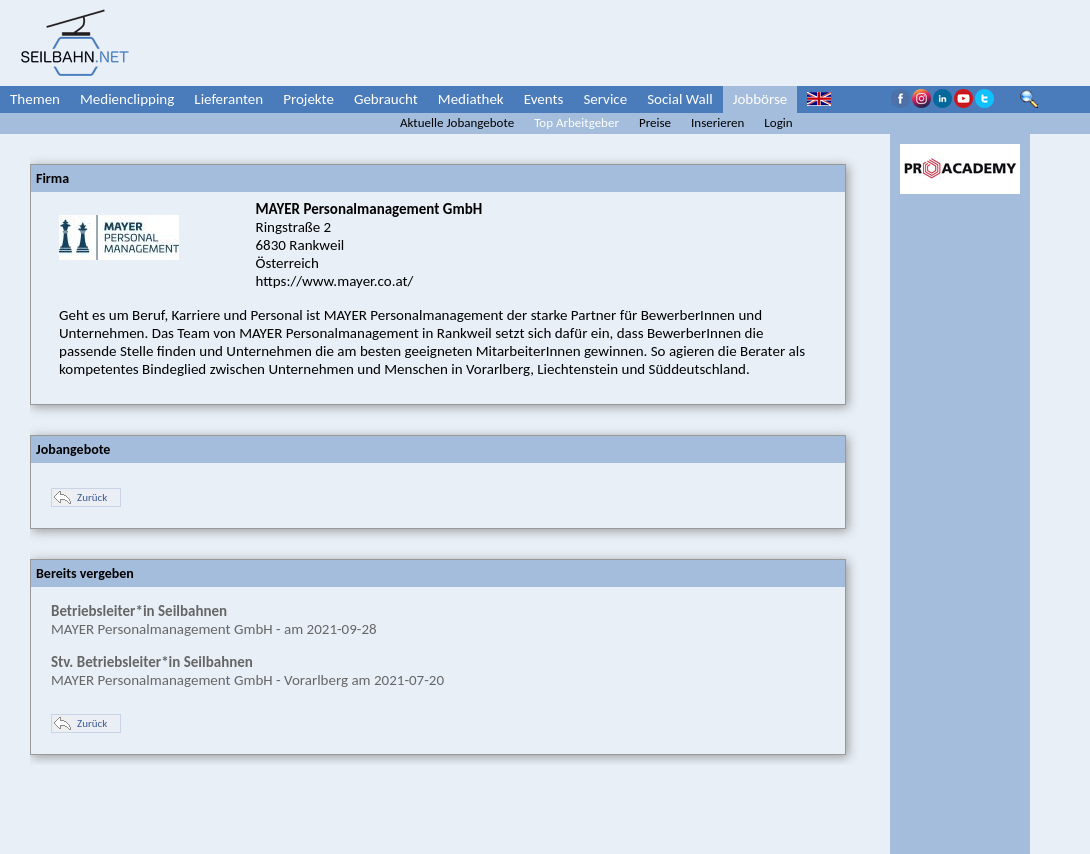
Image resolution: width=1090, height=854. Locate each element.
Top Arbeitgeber (576, 122)
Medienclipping (127, 99)
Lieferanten (228, 99)
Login (778, 122)
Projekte (308, 99)
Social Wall (680, 99)
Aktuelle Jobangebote (457, 122)
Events (544, 99)
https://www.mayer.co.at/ (335, 281)
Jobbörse (760, 99)
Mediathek (471, 99)
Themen (35, 99)
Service (605, 99)
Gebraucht (386, 99)
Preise (655, 122)
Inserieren (717, 122)
